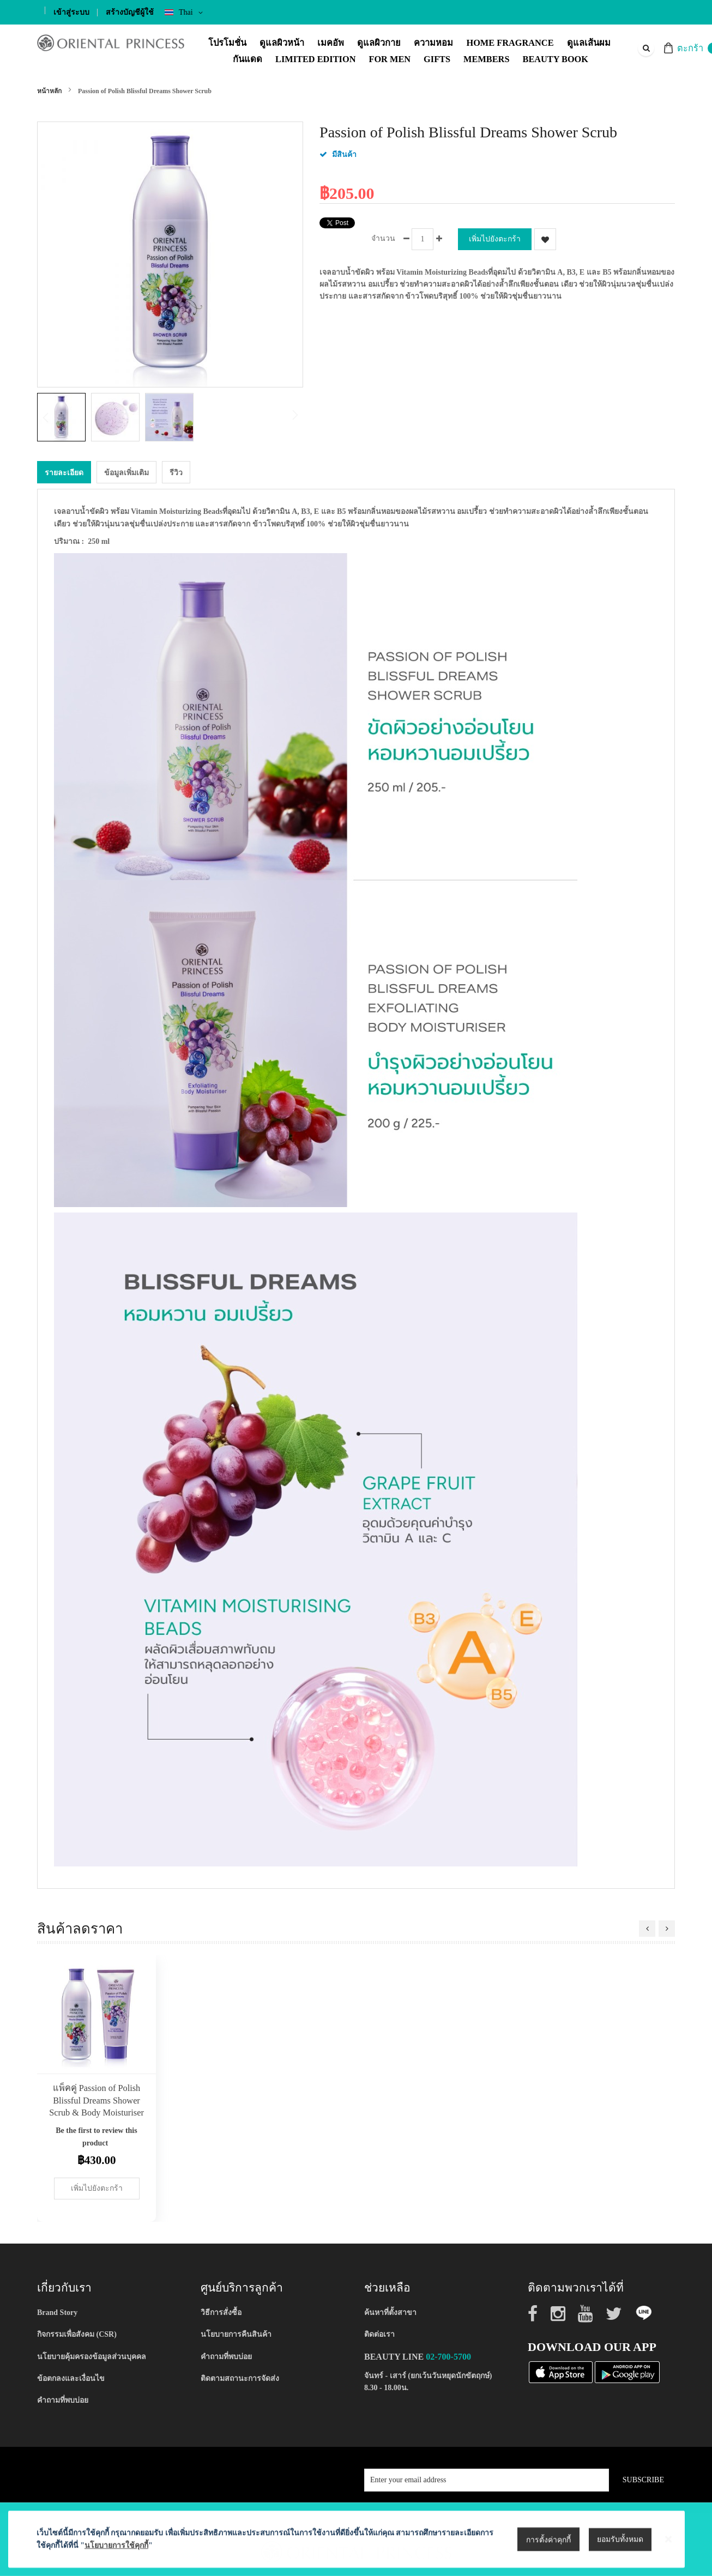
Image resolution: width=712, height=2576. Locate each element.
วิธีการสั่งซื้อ (221, 2312)
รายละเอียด (64, 472)
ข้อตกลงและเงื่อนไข (71, 2378)
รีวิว (176, 472)
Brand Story (57, 2312)
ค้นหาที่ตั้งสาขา (390, 2312)
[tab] (64, 471)
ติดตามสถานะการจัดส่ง (240, 2378)
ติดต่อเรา (379, 2334)
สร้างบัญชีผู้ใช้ (130, 12)
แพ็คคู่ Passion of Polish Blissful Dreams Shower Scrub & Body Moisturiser (96, 2099)
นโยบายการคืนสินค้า (236, 2334)
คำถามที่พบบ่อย (62, 2400)
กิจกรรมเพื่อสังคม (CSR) (77, 2334)
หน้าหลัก (49, 91)
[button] (118, 417)
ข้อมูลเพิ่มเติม (126, 472)
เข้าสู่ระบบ (71, 12)
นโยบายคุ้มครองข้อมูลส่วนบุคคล (91, 2356)
